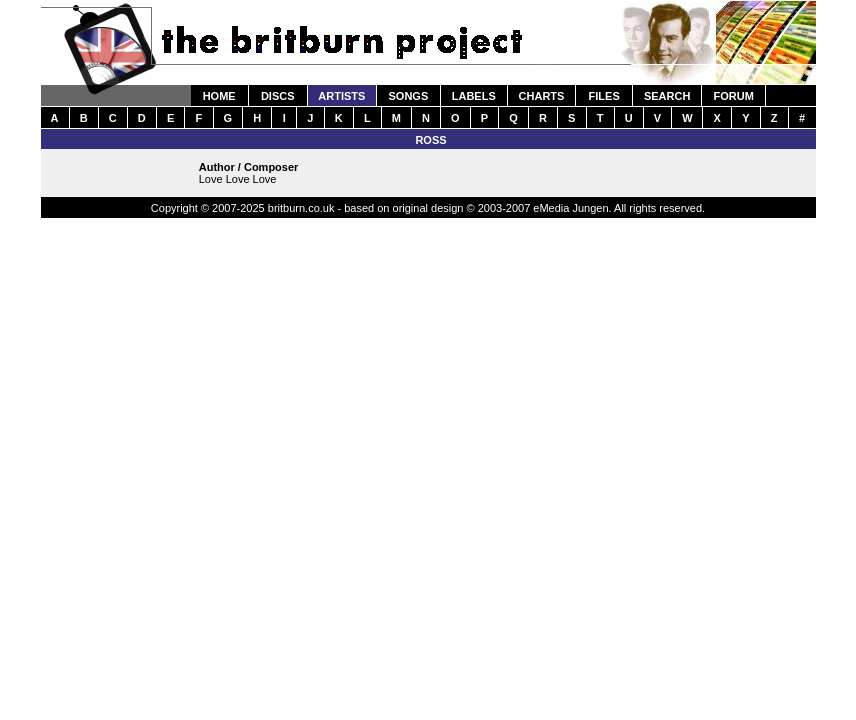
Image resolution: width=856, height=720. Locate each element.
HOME (219, 96)
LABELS (474, 96)
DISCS (278, 96)
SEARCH (667, 96)
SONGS (409, 96)
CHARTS (542, 96)
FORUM (733, 96)
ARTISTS (341, 96)
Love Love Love (238, 179)
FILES (604, 96)
